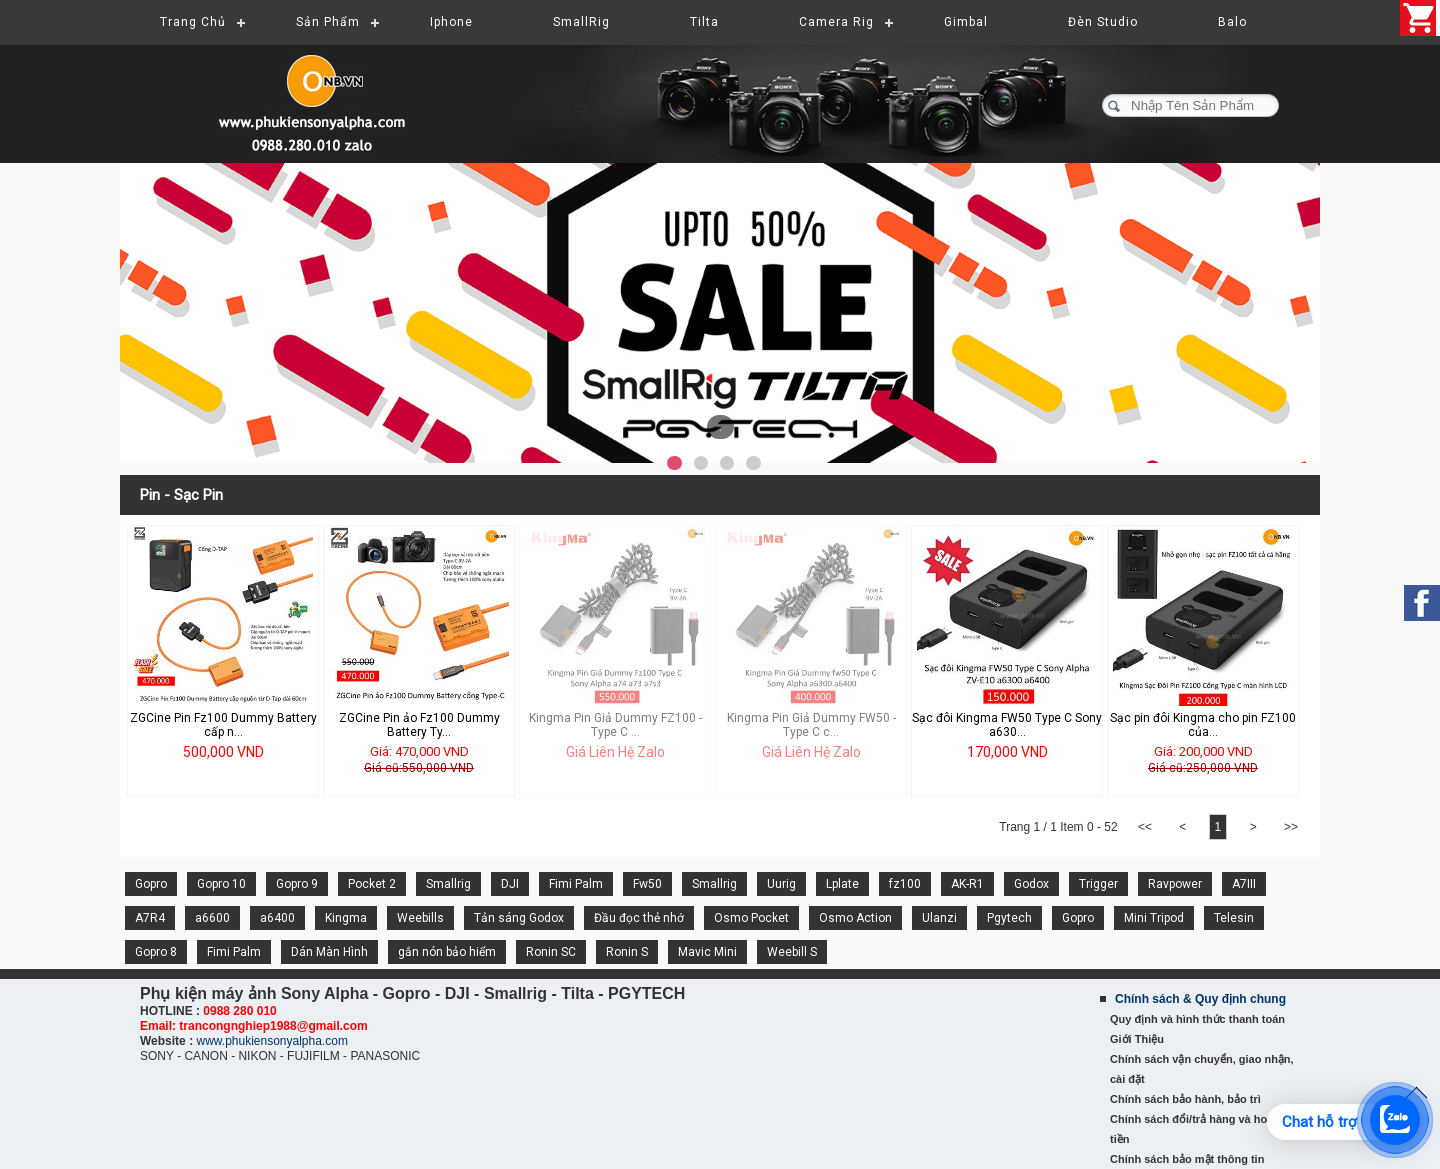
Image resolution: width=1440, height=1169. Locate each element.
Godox (1031, 884)
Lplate (842, 884)
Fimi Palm (576, 884)
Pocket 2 (372, 884)
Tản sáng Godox (519, 918)
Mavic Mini (707, 952)
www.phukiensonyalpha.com (271, 1041)
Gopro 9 (297, 884)
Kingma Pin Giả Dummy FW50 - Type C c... (811, 725)
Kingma (346, 918)
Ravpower (1175, 884)
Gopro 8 (156, 952)
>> (1291, 827)
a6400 (277, 918)
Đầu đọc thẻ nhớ (639, 918)
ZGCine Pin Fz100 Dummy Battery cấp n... (223, 725)
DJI (510, 884)
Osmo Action (855, 918)
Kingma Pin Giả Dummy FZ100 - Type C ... (615, 725)
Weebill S (792, 952)
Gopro (151, 884)
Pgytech (1009, 918)
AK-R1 (967, 884)
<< (1145, 827)
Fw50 (647, 884)
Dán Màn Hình (329, 952)
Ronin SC (551, 952)
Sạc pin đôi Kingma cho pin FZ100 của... (1203, 725)
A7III (1244, 884)
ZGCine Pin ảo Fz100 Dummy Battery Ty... (419, 725)
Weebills (420, 918)
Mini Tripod (1154, 918)
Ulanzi (939, 918)
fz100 (905, 884)
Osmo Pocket (751, 918)
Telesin (1234, 918)
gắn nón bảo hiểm (447, 952)
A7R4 (150, 918)
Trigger (1098, 884)
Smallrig (448, 884)
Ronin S (627, 952)
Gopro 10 (221, 884)
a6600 (212, 918)
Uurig (781, 884)
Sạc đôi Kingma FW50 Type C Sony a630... (1007, 725)
